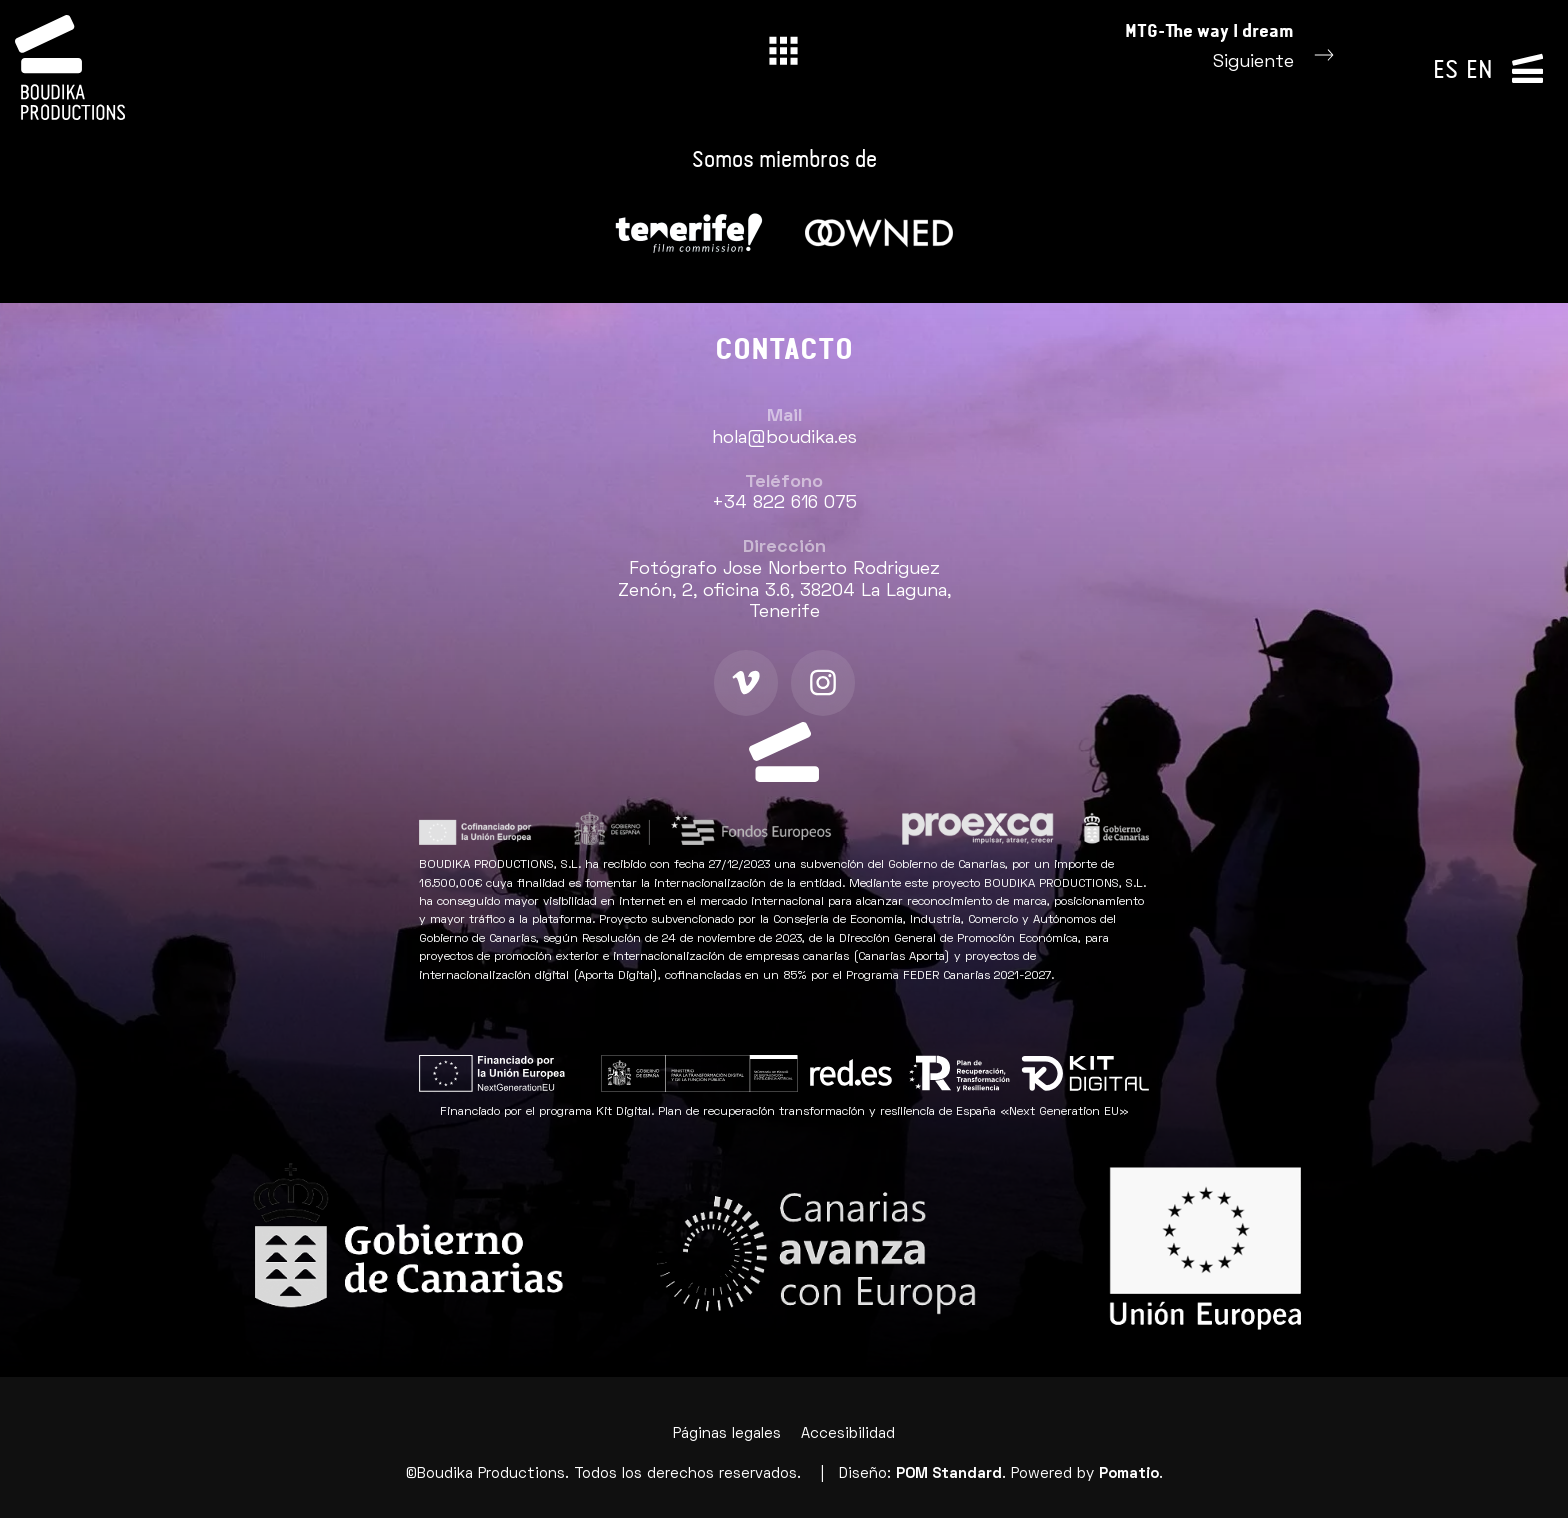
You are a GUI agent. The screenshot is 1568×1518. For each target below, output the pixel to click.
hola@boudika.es (784, 438)
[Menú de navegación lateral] (1527, 67)
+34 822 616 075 (784, 503)
